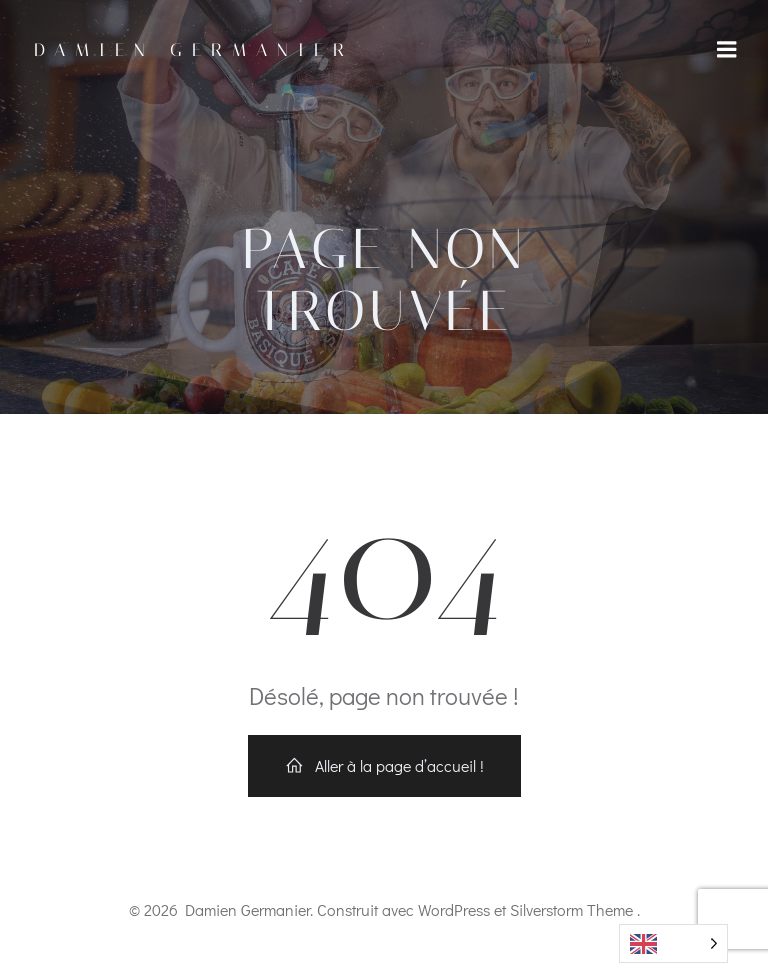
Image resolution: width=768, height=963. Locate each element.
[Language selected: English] (673, 943)
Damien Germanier (194, 50)
